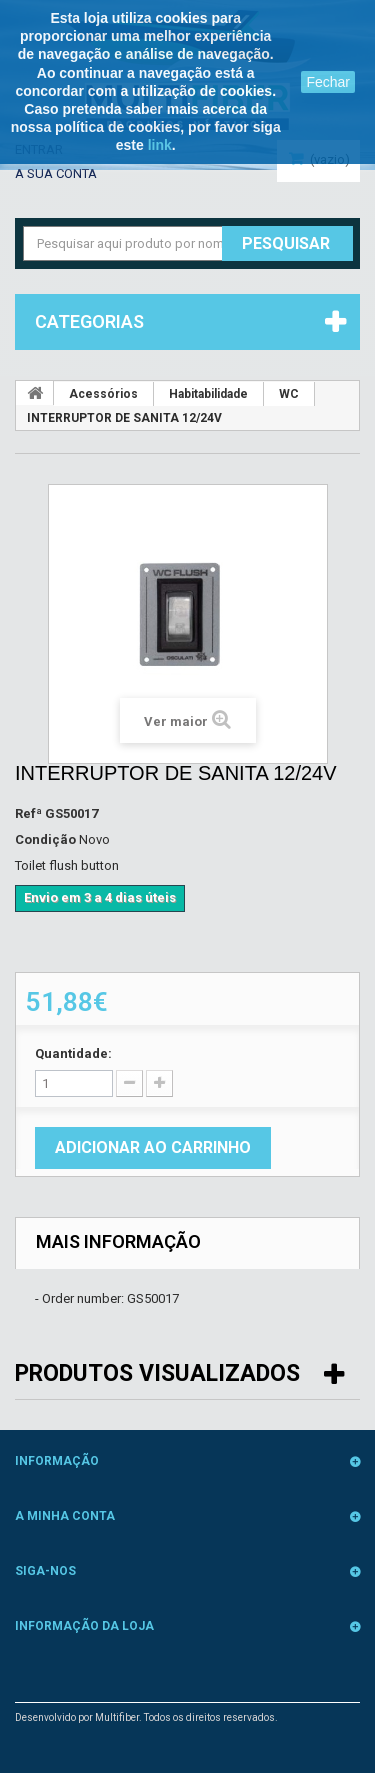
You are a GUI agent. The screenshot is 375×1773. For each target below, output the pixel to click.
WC (289, 394)
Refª (28, 813)
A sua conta (56, 173)
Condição (45, 839)
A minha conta (65, 1516)
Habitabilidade (208, 394)
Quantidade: (73, 1053)
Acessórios (103, 394)
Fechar (328, 82)
